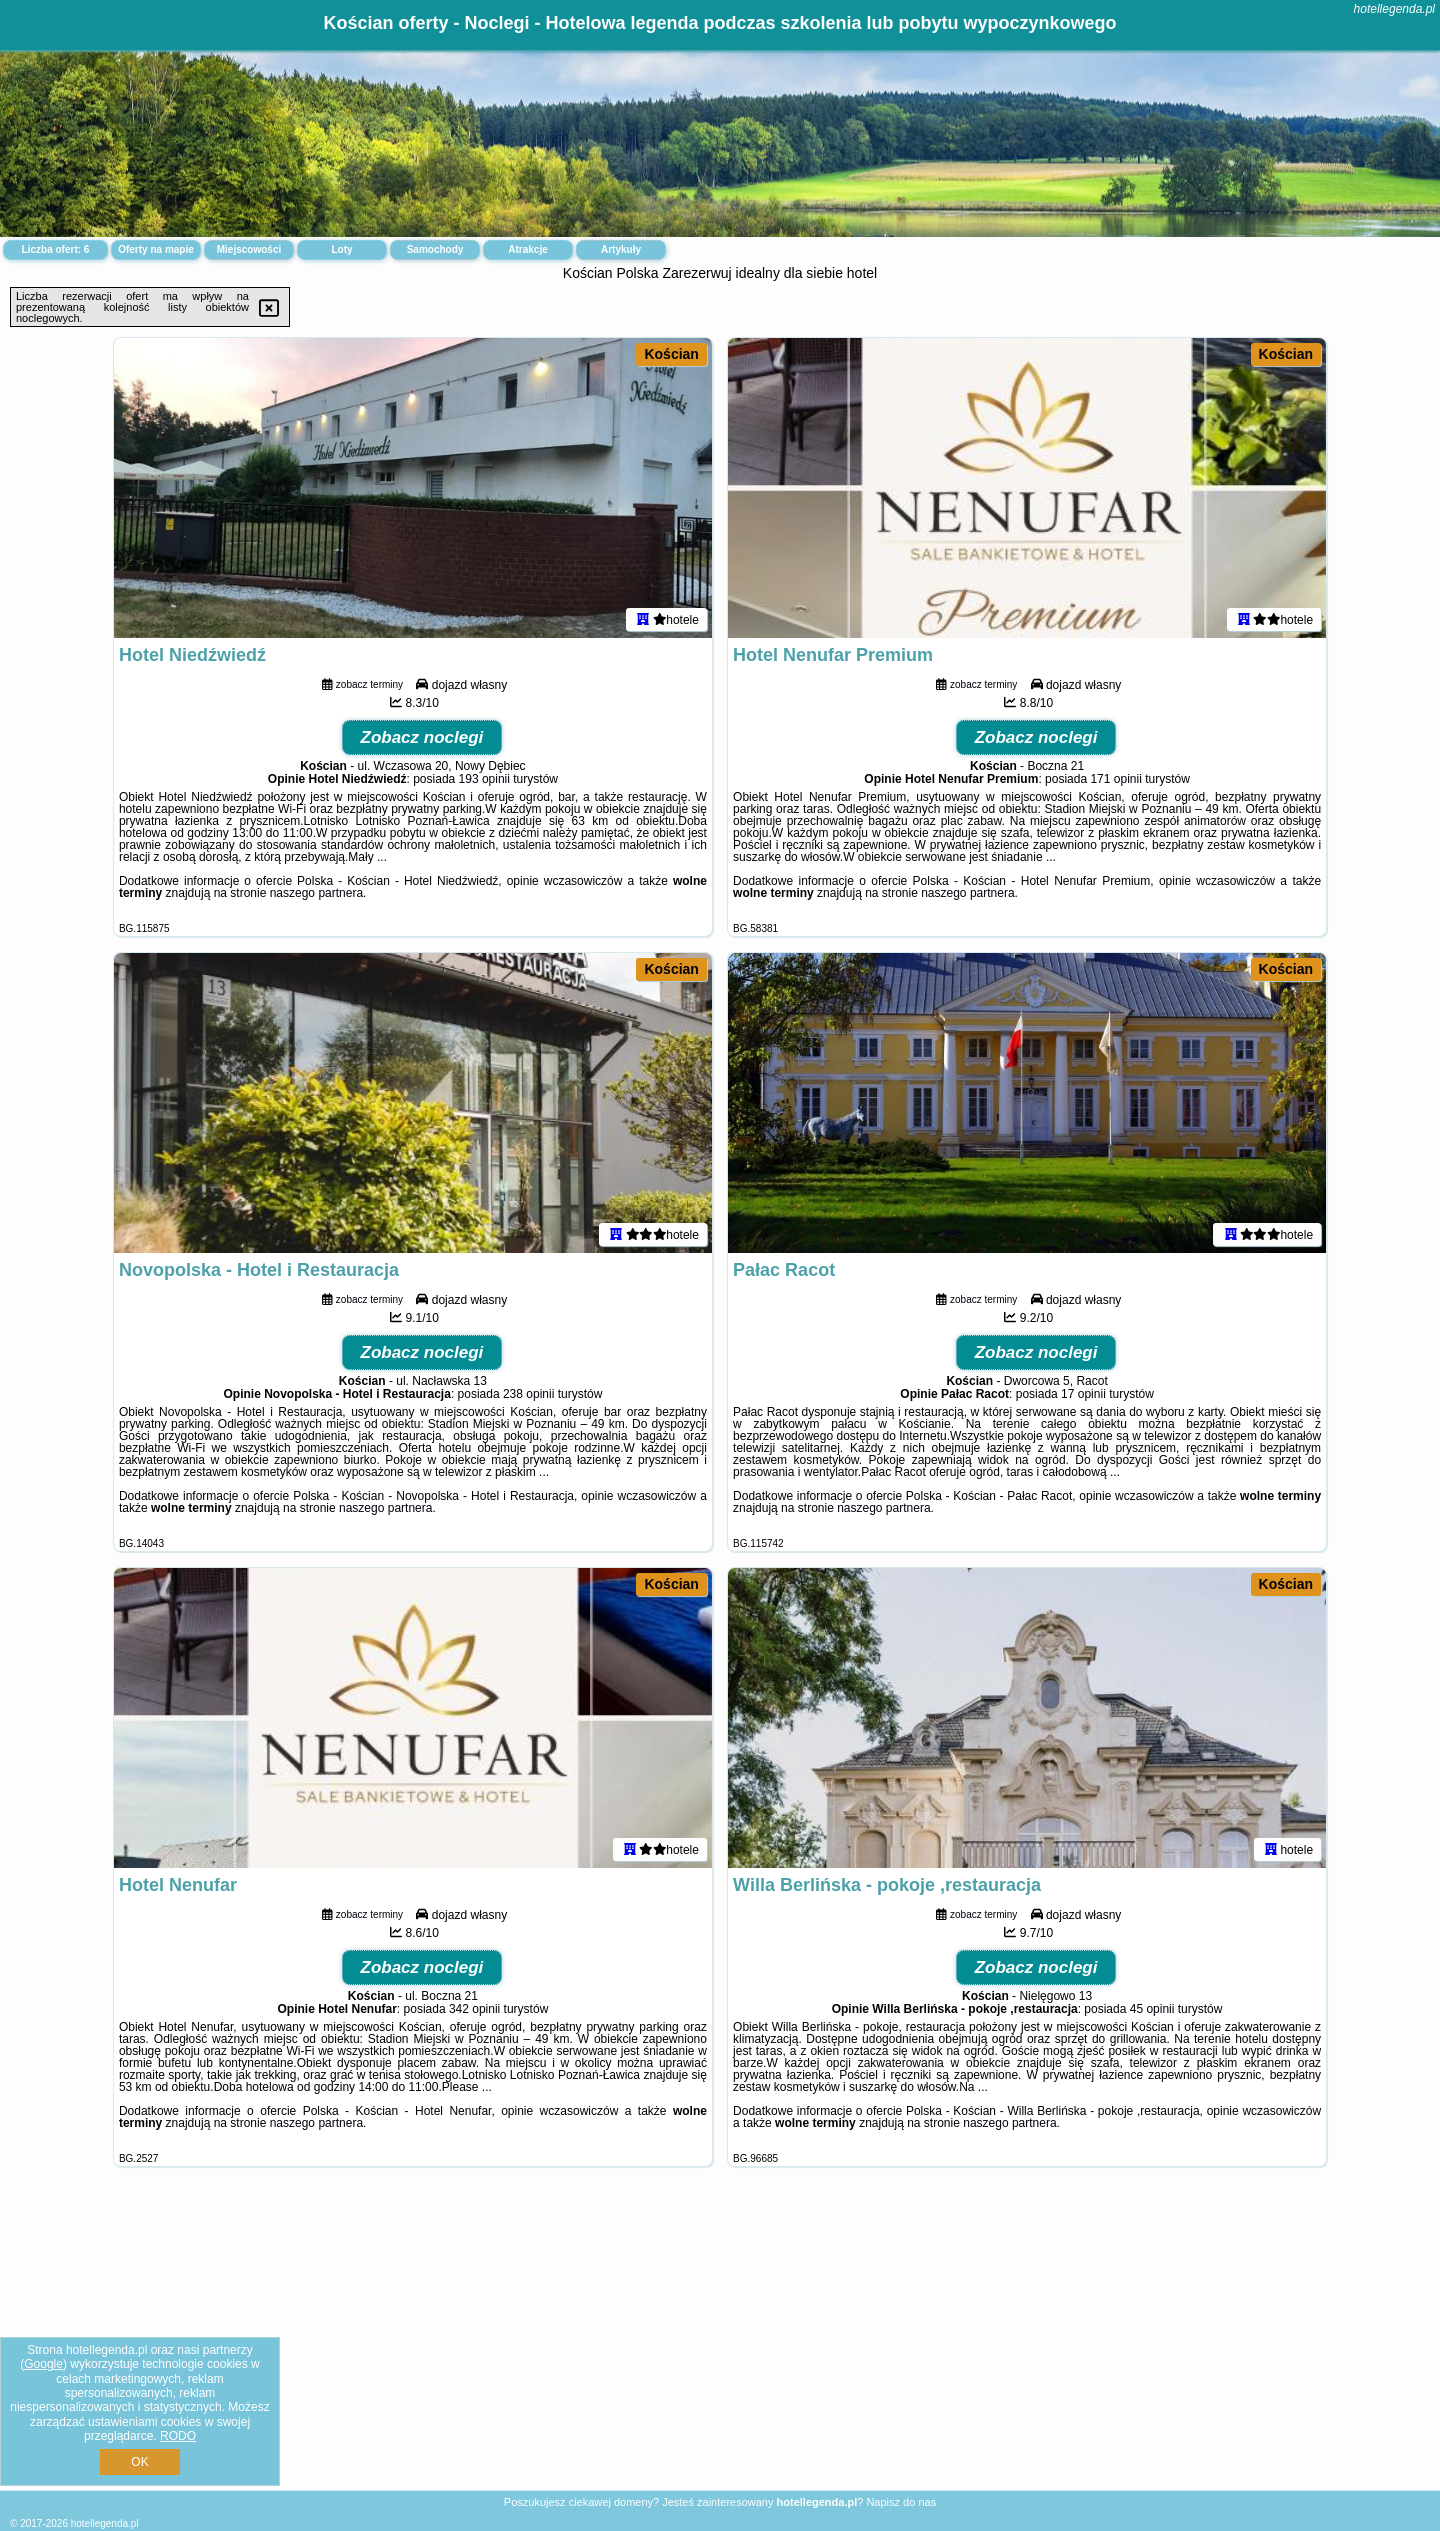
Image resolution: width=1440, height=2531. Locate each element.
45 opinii (1152, 2009)
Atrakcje (527, 249)
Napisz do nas (901, 2502)
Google (43, 2364)
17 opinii (1083, 1394)
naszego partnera (316, 893)
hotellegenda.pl (1394, 9)
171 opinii (1115, 779)
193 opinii (484, 779)
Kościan (671, 354)
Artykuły (621, 249)
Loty (341, 249)
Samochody (435, 249)
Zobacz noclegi (422, 737)
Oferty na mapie (156, 249)
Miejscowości (249, 249)
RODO (178, 2436)
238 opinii (528, 1394)
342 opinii (474, 2009)
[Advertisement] (720, 2344)
